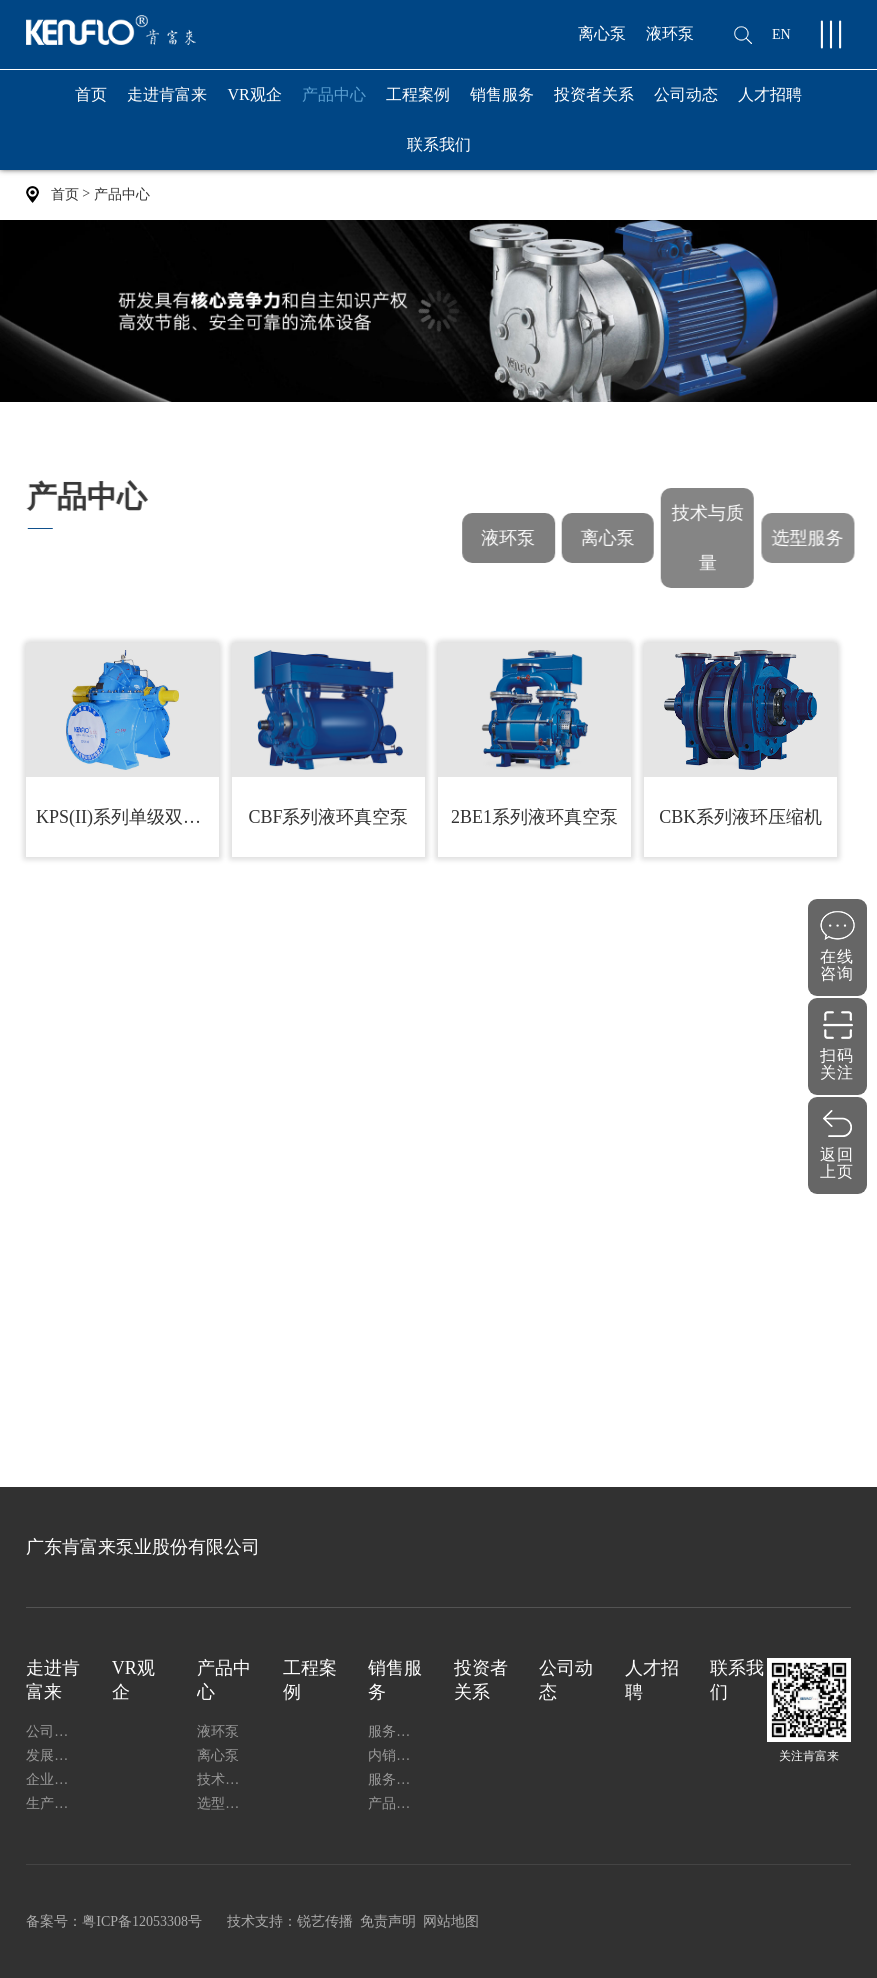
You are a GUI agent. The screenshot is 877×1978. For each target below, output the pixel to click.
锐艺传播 (325, 1921)
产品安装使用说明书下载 (396, 1803)
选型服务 (812, 538)
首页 (91, 94)
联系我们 (439, 144)
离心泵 (602, 33)
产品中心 (334, 103)
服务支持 (396, 1731)
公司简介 (54, 1731)
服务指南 (396, 1779)
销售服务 (502, 103)
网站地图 (451, 1921)
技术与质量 (711, 538)
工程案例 (418, 94)
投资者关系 (594, 94)
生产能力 (54, 1803)
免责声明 (388, 1921)
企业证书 (54, 1779)
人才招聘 (770, 94)
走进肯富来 (167, 103)
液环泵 (670, 33)
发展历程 (54, 1755)
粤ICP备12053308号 (142, 1921)
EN (781, 34)
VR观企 (254, 94)
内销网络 (396, 1755)
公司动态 (686, 94)
